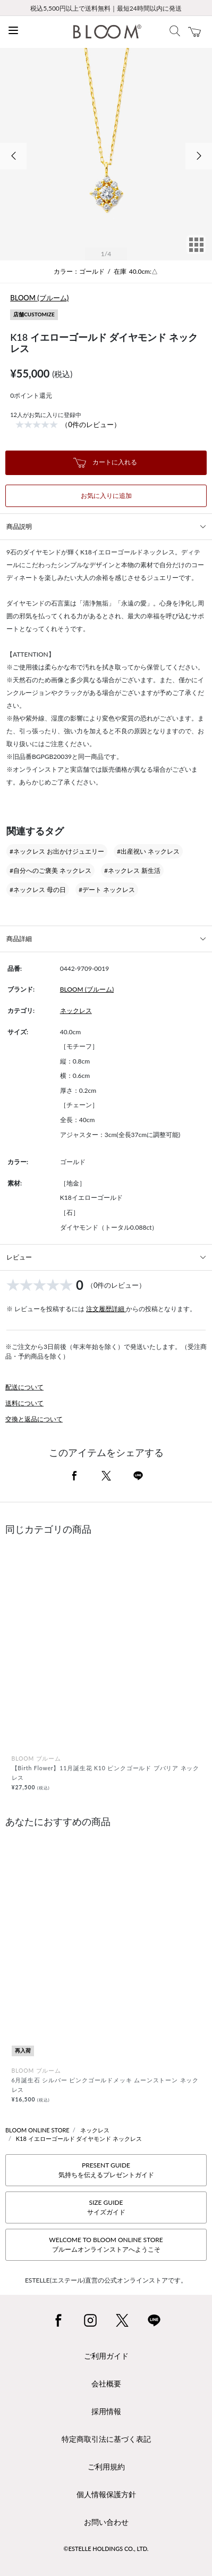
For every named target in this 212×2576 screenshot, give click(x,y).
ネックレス (76, 1011)
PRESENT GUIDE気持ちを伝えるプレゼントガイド (106, 2170)
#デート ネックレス (107, 890)
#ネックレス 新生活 (132, 870)
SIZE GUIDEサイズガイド (106, 2207)
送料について (24, 1403)
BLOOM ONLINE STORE (37, 2130)
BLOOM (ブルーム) (39, 297)
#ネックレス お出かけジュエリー (57, 851)
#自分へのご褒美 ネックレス (50, 870)
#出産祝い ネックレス (148, 851)
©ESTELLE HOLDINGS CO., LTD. (106, 2548)
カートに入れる (105, 462)
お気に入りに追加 (106, 496)
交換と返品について (34, 1419)
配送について (24, 1387)
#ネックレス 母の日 (38, 890)
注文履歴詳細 (106, 1309)
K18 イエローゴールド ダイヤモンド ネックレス (79, 2138)
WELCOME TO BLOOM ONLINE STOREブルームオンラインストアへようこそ (106, 2244)
